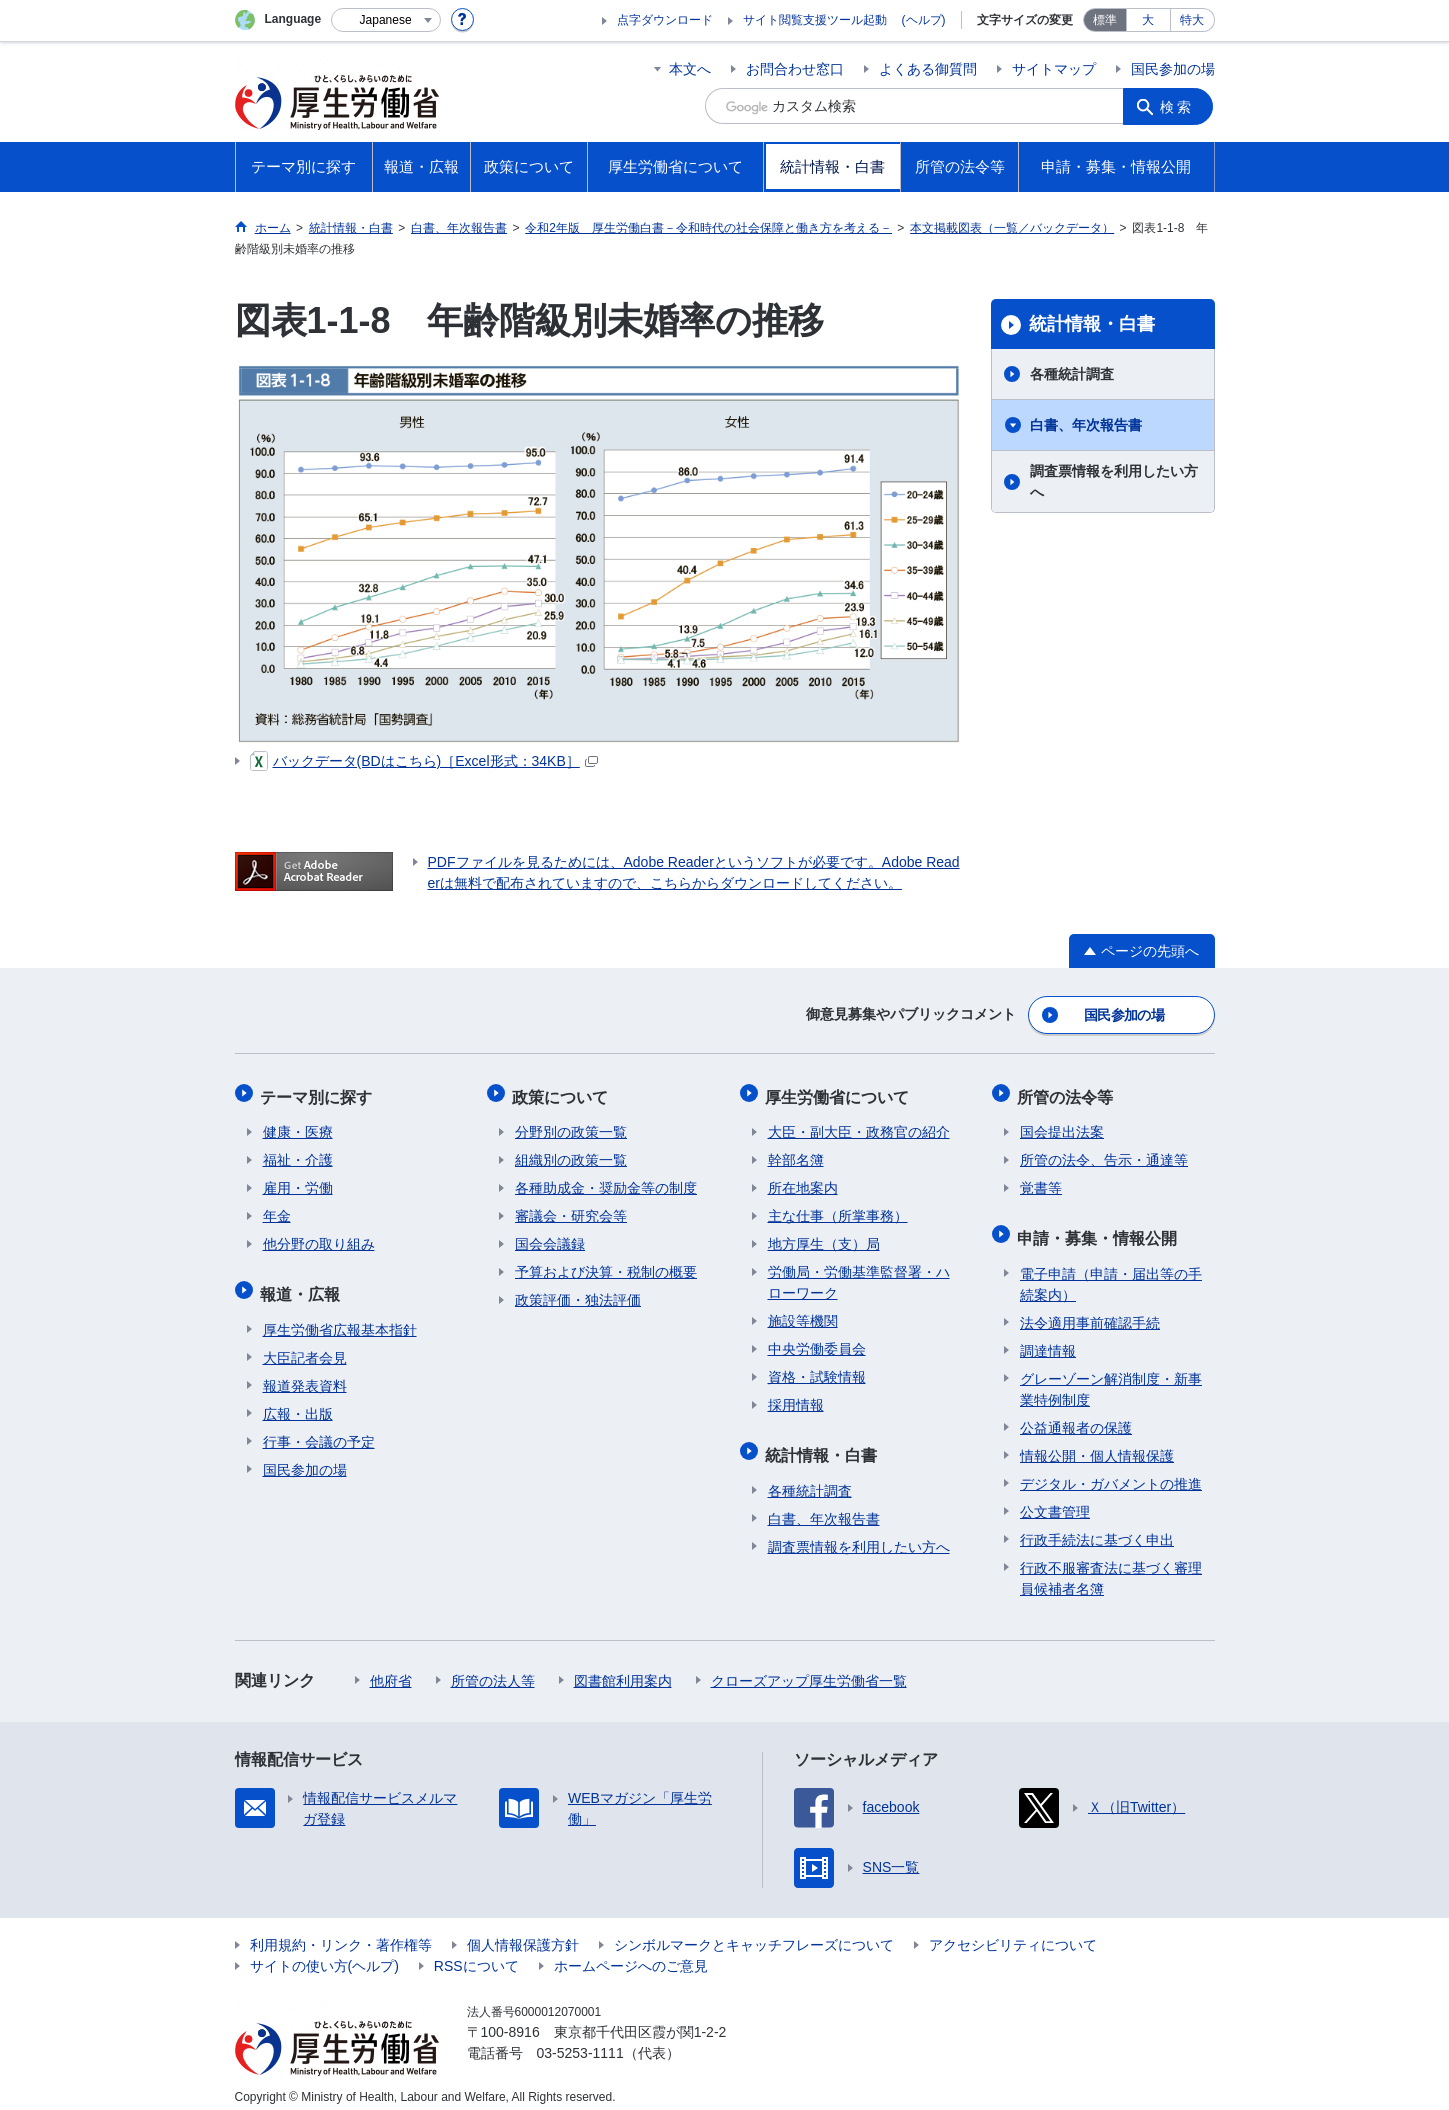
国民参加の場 (1173, 69)
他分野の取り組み (319, 1237)
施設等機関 (803, 1314)
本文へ (690, 69)
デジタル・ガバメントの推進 (1111, 1471)
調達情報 (1048, 1338)
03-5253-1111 (580, 2040)
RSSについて (476, 1953)
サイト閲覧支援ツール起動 (815, 20)
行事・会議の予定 (319, 1429)
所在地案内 (803, 1181)
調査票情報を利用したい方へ (1114, 481)
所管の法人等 (493, 1668)
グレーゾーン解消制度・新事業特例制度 (1111, 1376)
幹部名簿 (796, 1153)
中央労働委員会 (817, 1342)
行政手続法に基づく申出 (1097, 1527)
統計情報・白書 (1092, 324)
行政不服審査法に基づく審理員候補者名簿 (1111, 1565)
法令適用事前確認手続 (1090, 1310)
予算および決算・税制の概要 (606, 1265)
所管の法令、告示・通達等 (1104, 1153)
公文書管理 (1055, 1499)
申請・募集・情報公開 (1100, 1227)
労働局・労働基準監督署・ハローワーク (859, 1275)
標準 (1105, 20)
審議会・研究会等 (571, 1209)
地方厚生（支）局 (824, 1237)
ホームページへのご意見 (631, 1953)
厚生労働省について (840, 1091)
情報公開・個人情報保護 (1097, 1443)
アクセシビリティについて (1013, 1932)
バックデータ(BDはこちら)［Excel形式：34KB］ (424, 761)
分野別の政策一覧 (571, 1125)
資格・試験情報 (817, 1370)
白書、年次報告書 (1086, 425)
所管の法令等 (1068, 1091)
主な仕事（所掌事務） (838, 1209)
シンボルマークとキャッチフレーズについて (754, 1932)
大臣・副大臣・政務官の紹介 (859, 1125)
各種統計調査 (1072, 374)
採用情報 (796, 1398)
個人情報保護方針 (523, 1932)
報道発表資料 (305, 1373)
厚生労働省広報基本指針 (340, 1317)
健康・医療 (298, 1125)
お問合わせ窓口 (795, 69)
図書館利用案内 (623, 1668)
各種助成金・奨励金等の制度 (606, 1181)
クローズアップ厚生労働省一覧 (809, 1668)
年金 (277, 1209)
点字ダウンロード (665, 20)
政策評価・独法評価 (578, 1293)
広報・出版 (298, 1401)
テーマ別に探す (319, 1091)
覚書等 (1041, 1181)
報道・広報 (303, 1283)
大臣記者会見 (305, 1345)
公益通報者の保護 (1076, 1415)
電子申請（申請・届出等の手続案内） (1111, 1271)
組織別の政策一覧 (571, 1153)
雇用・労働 (298, 1181)
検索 (1179, 106)
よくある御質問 (928, 69)
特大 (1192, 20)
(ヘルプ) (924, 20)
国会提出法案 (1062, 1125)
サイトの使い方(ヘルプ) (324, 1953)
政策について (563, 1091)
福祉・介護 (298, 1153)
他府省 (391, 1668)
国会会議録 (550, 1237)
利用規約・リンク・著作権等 (341, 1932)
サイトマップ (1054, 69)
